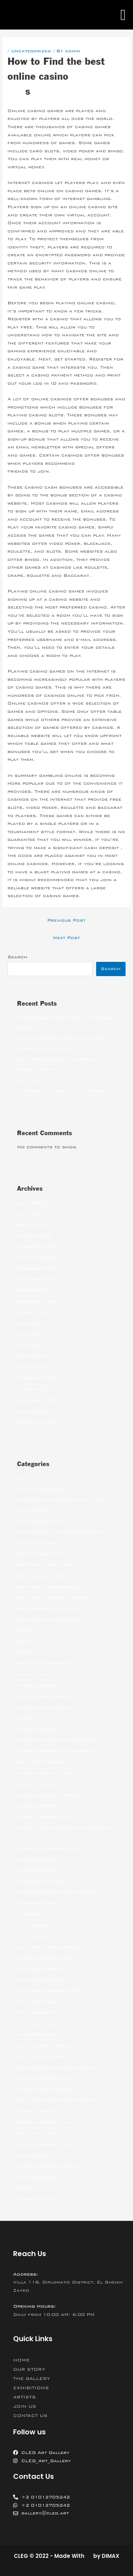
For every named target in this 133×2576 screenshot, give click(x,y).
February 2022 (37, 1246)
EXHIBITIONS (31, 2387)
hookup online (36, 1783)
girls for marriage (42, 1761)
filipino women (36, 1729)
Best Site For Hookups (48, 1619)
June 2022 (31, 1202)
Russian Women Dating (47, 2122)
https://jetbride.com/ (45, 1816)
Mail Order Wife (39, 2012)
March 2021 (34, 1367)
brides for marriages (45, 1663)
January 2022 (36, 1257)
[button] (123, 15)
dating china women (43, 1707)
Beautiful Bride (38, 1542)
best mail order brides (47, 1586)
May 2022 (30, 1213)
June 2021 (31, 1334)
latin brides (33, 1925)
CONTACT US (30, 2415)
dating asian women (43, 1696)
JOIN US (24, 2406)
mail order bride (39, 1968)
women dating (35, 2198)
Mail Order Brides (42, 1979)
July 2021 (30, 1323)
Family (24, 1718)
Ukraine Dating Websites (50, 2166)
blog (23, 1641)
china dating (34, 1674)
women (25, 2187)
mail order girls (39, 2001)
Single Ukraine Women (47, 2144)
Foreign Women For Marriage (56, 1750)
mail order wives (39, 2023)
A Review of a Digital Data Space (61, 1090)
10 (20, 1478)
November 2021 (38, 1279)
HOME (21, 2360)
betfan (25, 1630)
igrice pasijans (97, 463)
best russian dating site (49, 1608)
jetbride (28, 1914)
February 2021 (37, 1377)
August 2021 (34, 1312)
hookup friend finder (46, 1772)
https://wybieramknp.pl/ (48, 1848)
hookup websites (39, 1805)
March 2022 (34, 1235)
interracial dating (41, 1881)
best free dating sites (46, 1564)
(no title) (29, 1080)
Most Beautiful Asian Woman (56, 2067)
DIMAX (110, 2556)
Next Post (66, 937)
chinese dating (37, 1685)
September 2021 (39, 1301)
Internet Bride (36, 1859)
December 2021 (38, 1268)
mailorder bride (38, 2034)
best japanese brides (45, 1575)
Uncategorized (31, 50)
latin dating (33, 1935)
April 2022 (31, 1224)
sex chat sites (36, 2132)
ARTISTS (24, 2397)
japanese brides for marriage (57, 1892)
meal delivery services (47, 2045)
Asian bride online (42, 1520)
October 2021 (36, 1290)
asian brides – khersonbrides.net (62, 1531)
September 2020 (39, 1399)
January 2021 (36, 1388)
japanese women (38, 1903)
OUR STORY (29, 2369)
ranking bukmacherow (46, 2089)
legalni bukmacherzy (45, 1957)
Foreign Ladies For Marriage (56, 1740)
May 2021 (30, 1345)
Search (17, 956)
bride (24, 1652)
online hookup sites (44, 2078)
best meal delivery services (54, 1597)
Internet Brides (38, 1870)
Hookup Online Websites (49, 1794)
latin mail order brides (48, 1946)
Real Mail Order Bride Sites (55, 2100)
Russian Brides (38, 2111)
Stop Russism (35, 2155)
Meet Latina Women (42, 2056)
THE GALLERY (31, 2378)
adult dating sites (41, 1489)
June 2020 (31, 1410)
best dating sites (40, 1553)
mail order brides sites (48, 1990)
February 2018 (37, 1421)
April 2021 (31, 1356)
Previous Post (66, 920)
